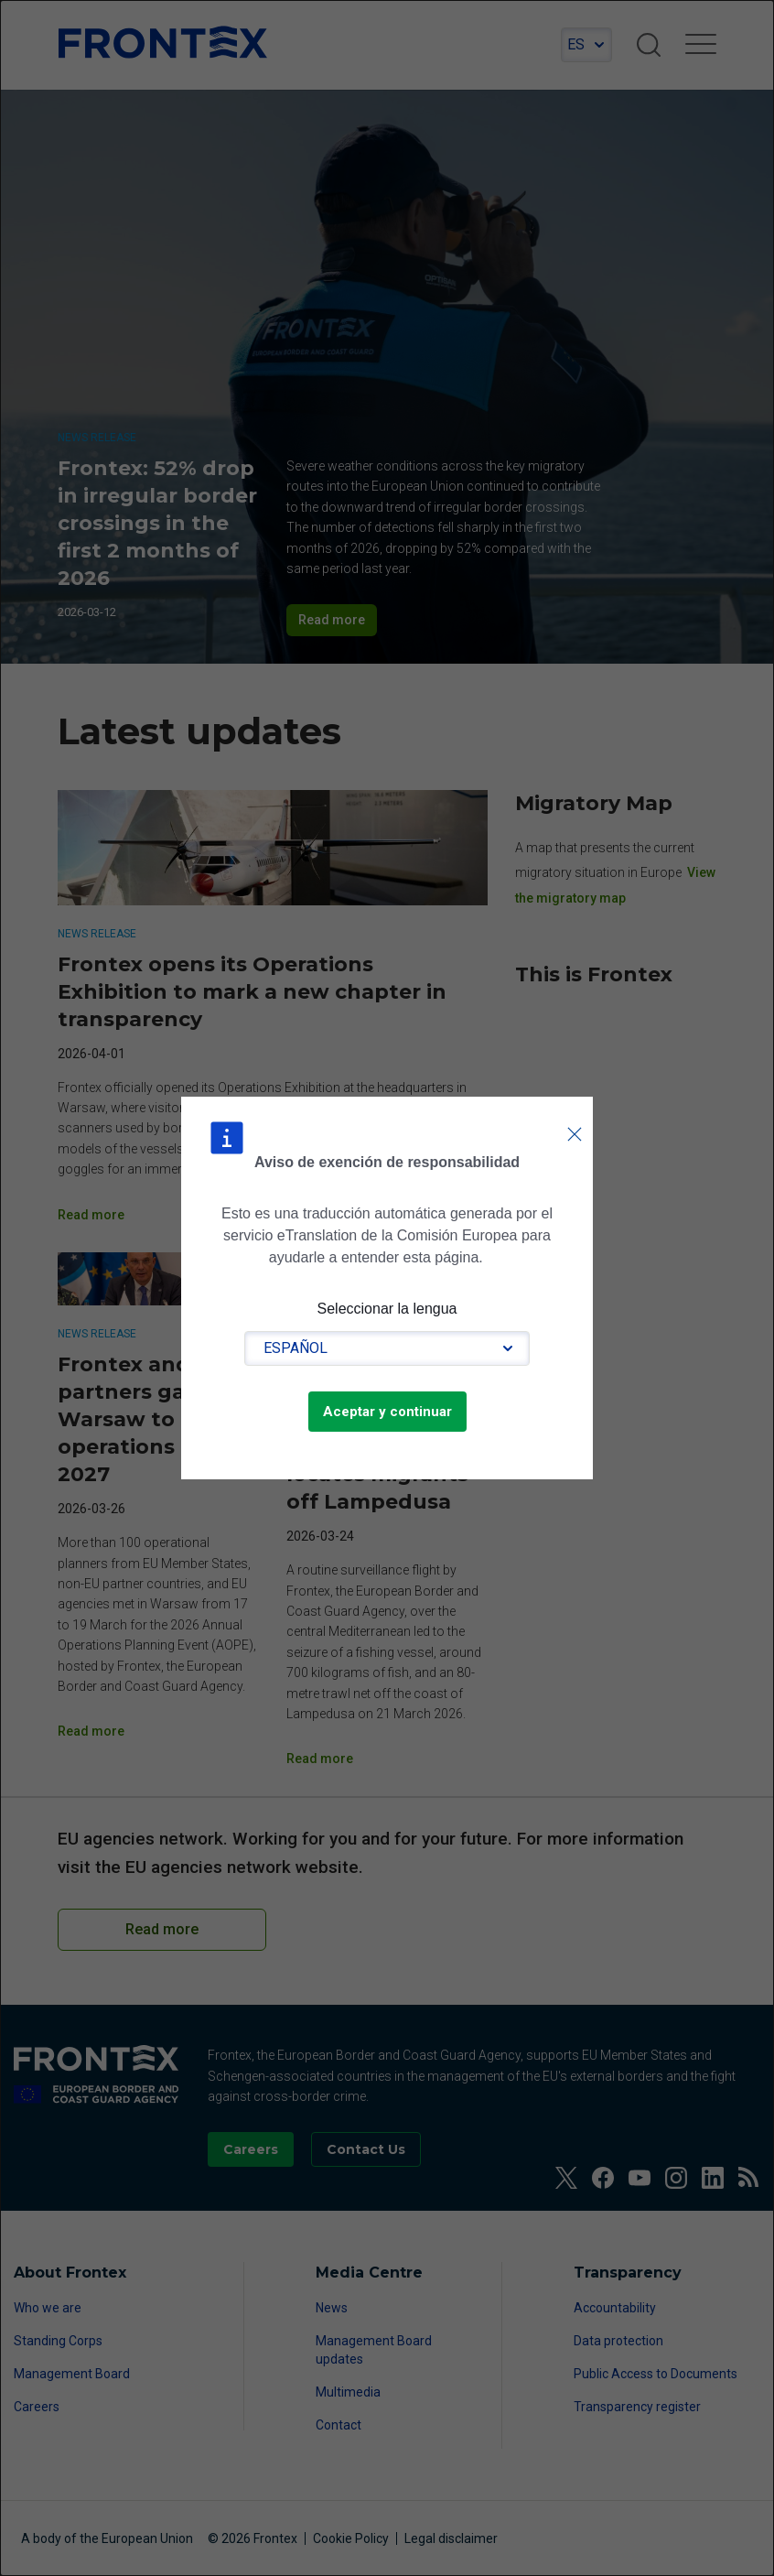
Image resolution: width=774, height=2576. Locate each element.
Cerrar (574, 1116)
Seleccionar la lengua (387, 1308)
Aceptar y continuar (387, 1411)
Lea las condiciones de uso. (496, 1257)
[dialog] (387, 1288)
